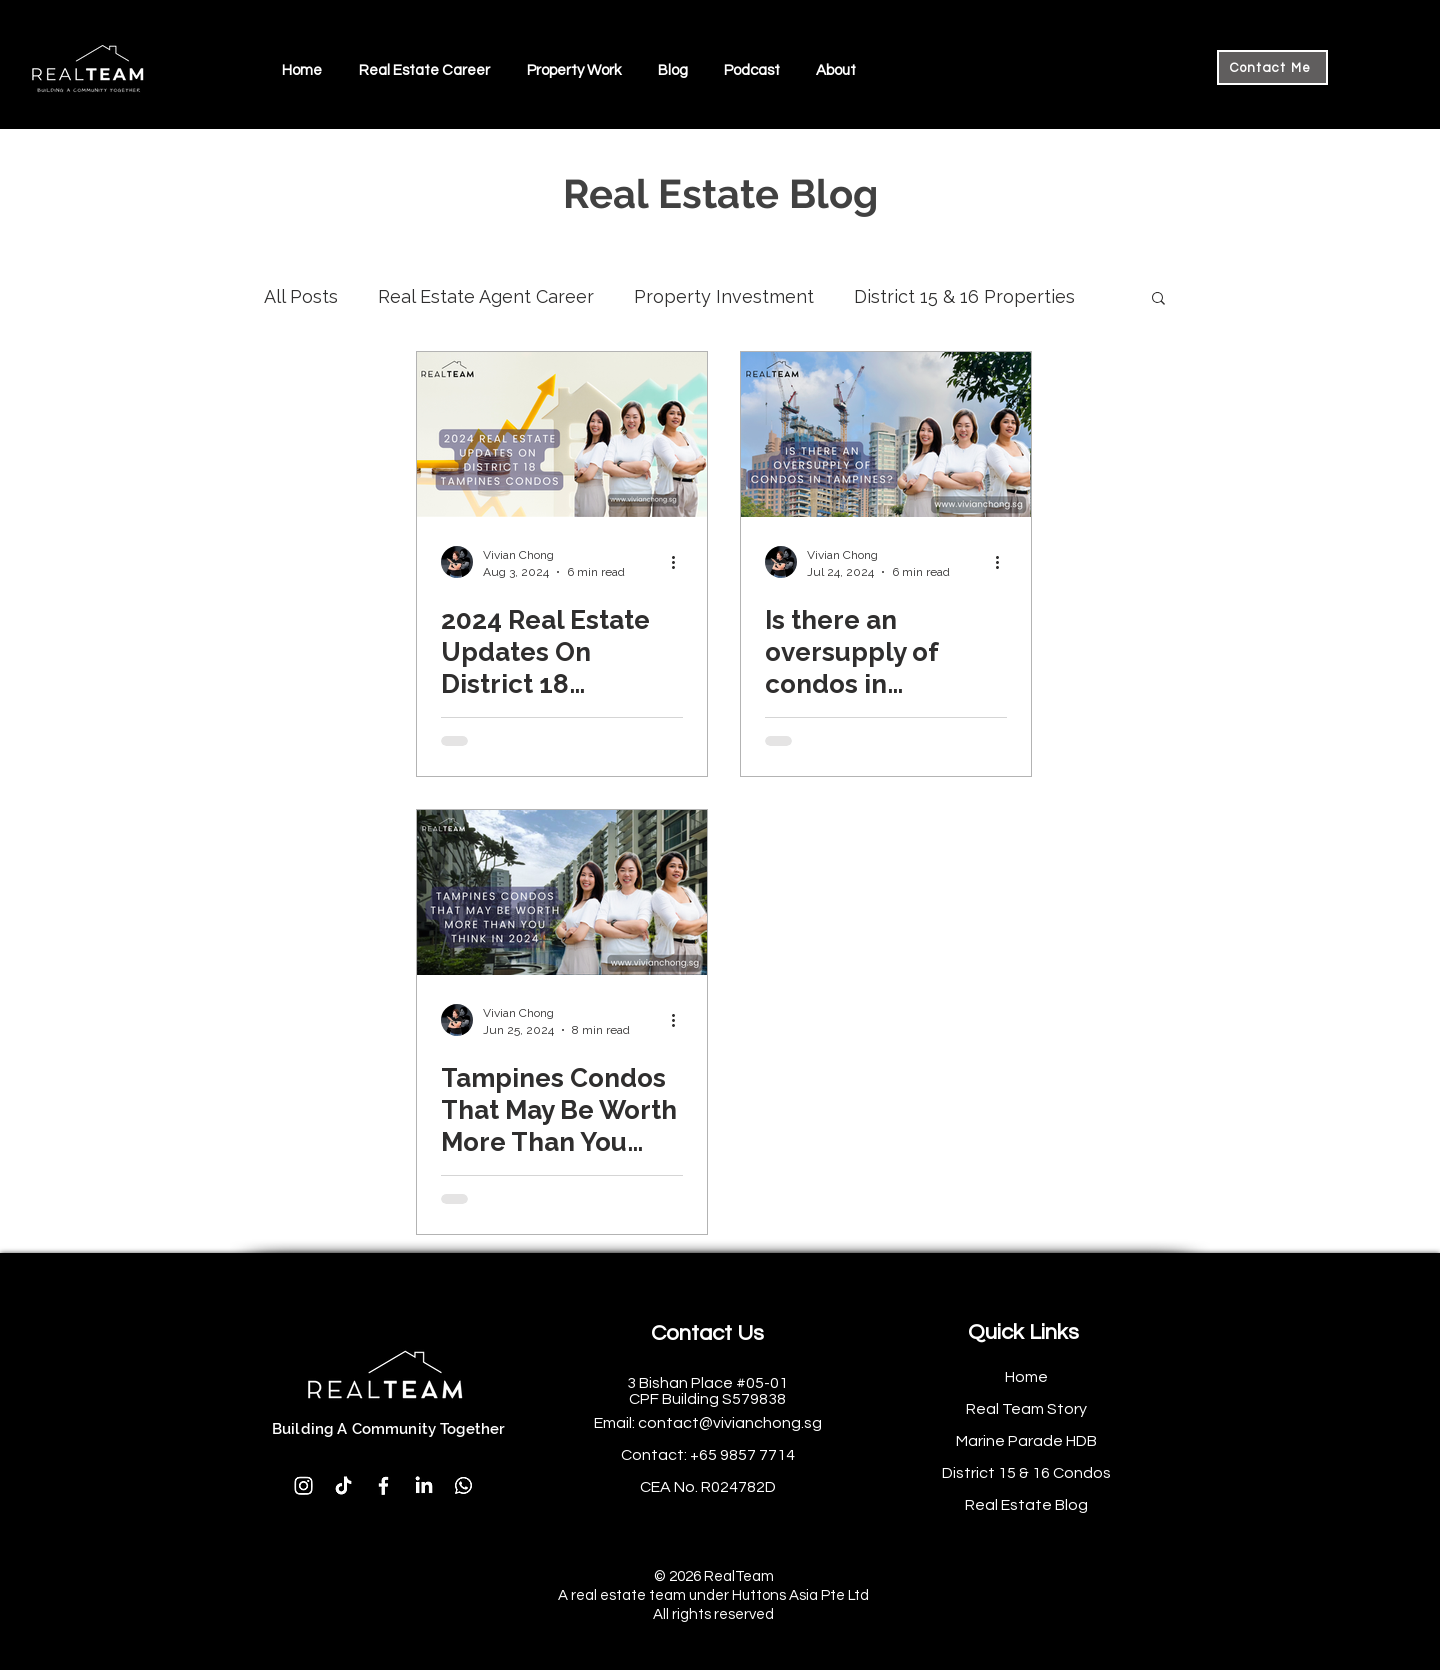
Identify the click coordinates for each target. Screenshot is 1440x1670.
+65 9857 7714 (742, 1455)
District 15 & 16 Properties (964, 296)
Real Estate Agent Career (486, 296)
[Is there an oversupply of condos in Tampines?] (886, 434)
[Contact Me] (1272, 67)
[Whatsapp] (463, 1485)
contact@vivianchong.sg (730, 1423)
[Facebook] (383, 1485)
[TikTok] (343, 1485)
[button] (424, 70)
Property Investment (724, 296)
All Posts (301, 296)
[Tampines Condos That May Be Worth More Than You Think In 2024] (562, 892)
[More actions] (680, 562)
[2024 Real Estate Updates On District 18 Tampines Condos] (562, 434)
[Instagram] (303, 1485)
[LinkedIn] (423, 1485)
